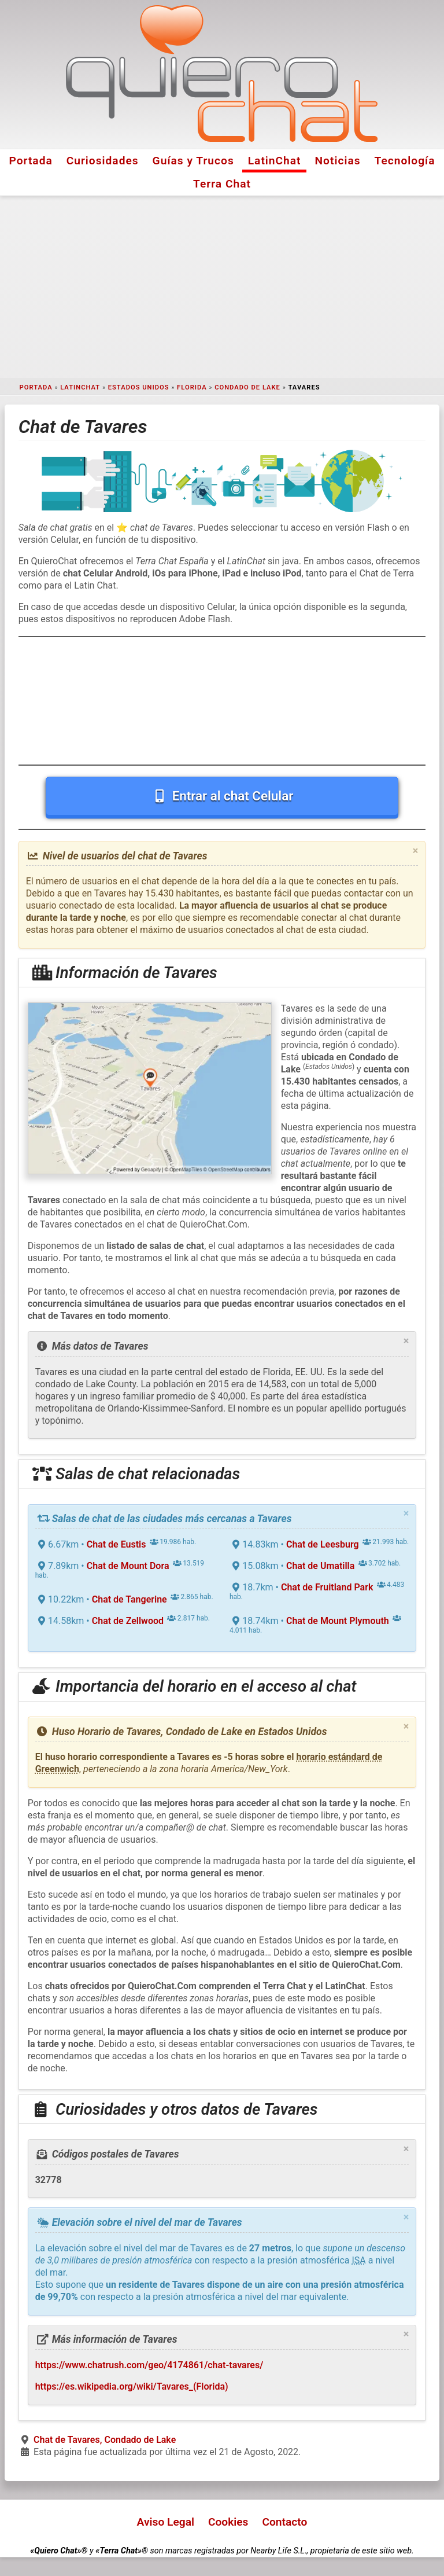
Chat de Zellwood (128, 1620)
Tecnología (405, 160)
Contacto (284, 2522)
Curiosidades (102, 160)
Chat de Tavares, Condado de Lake (105, 2439)
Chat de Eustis (116, 1544)
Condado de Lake (247, 387)
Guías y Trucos (193, 160)
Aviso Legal (165, 2522)
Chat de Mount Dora (128, 1565)
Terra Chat (222, 183)
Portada (30, 160)
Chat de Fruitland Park (327, 1587)
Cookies (228, 2522)
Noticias (338, 160)
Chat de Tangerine (129, 1599)
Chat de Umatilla (320, 1565)
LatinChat (274, 160)
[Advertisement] (222, 287)
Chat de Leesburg (322, 1544)
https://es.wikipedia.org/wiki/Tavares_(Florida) (131, 2386)
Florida (192, 387)
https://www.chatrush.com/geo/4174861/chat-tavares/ (149, 2365)
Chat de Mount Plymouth (337, 1620)
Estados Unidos (138, 387)
